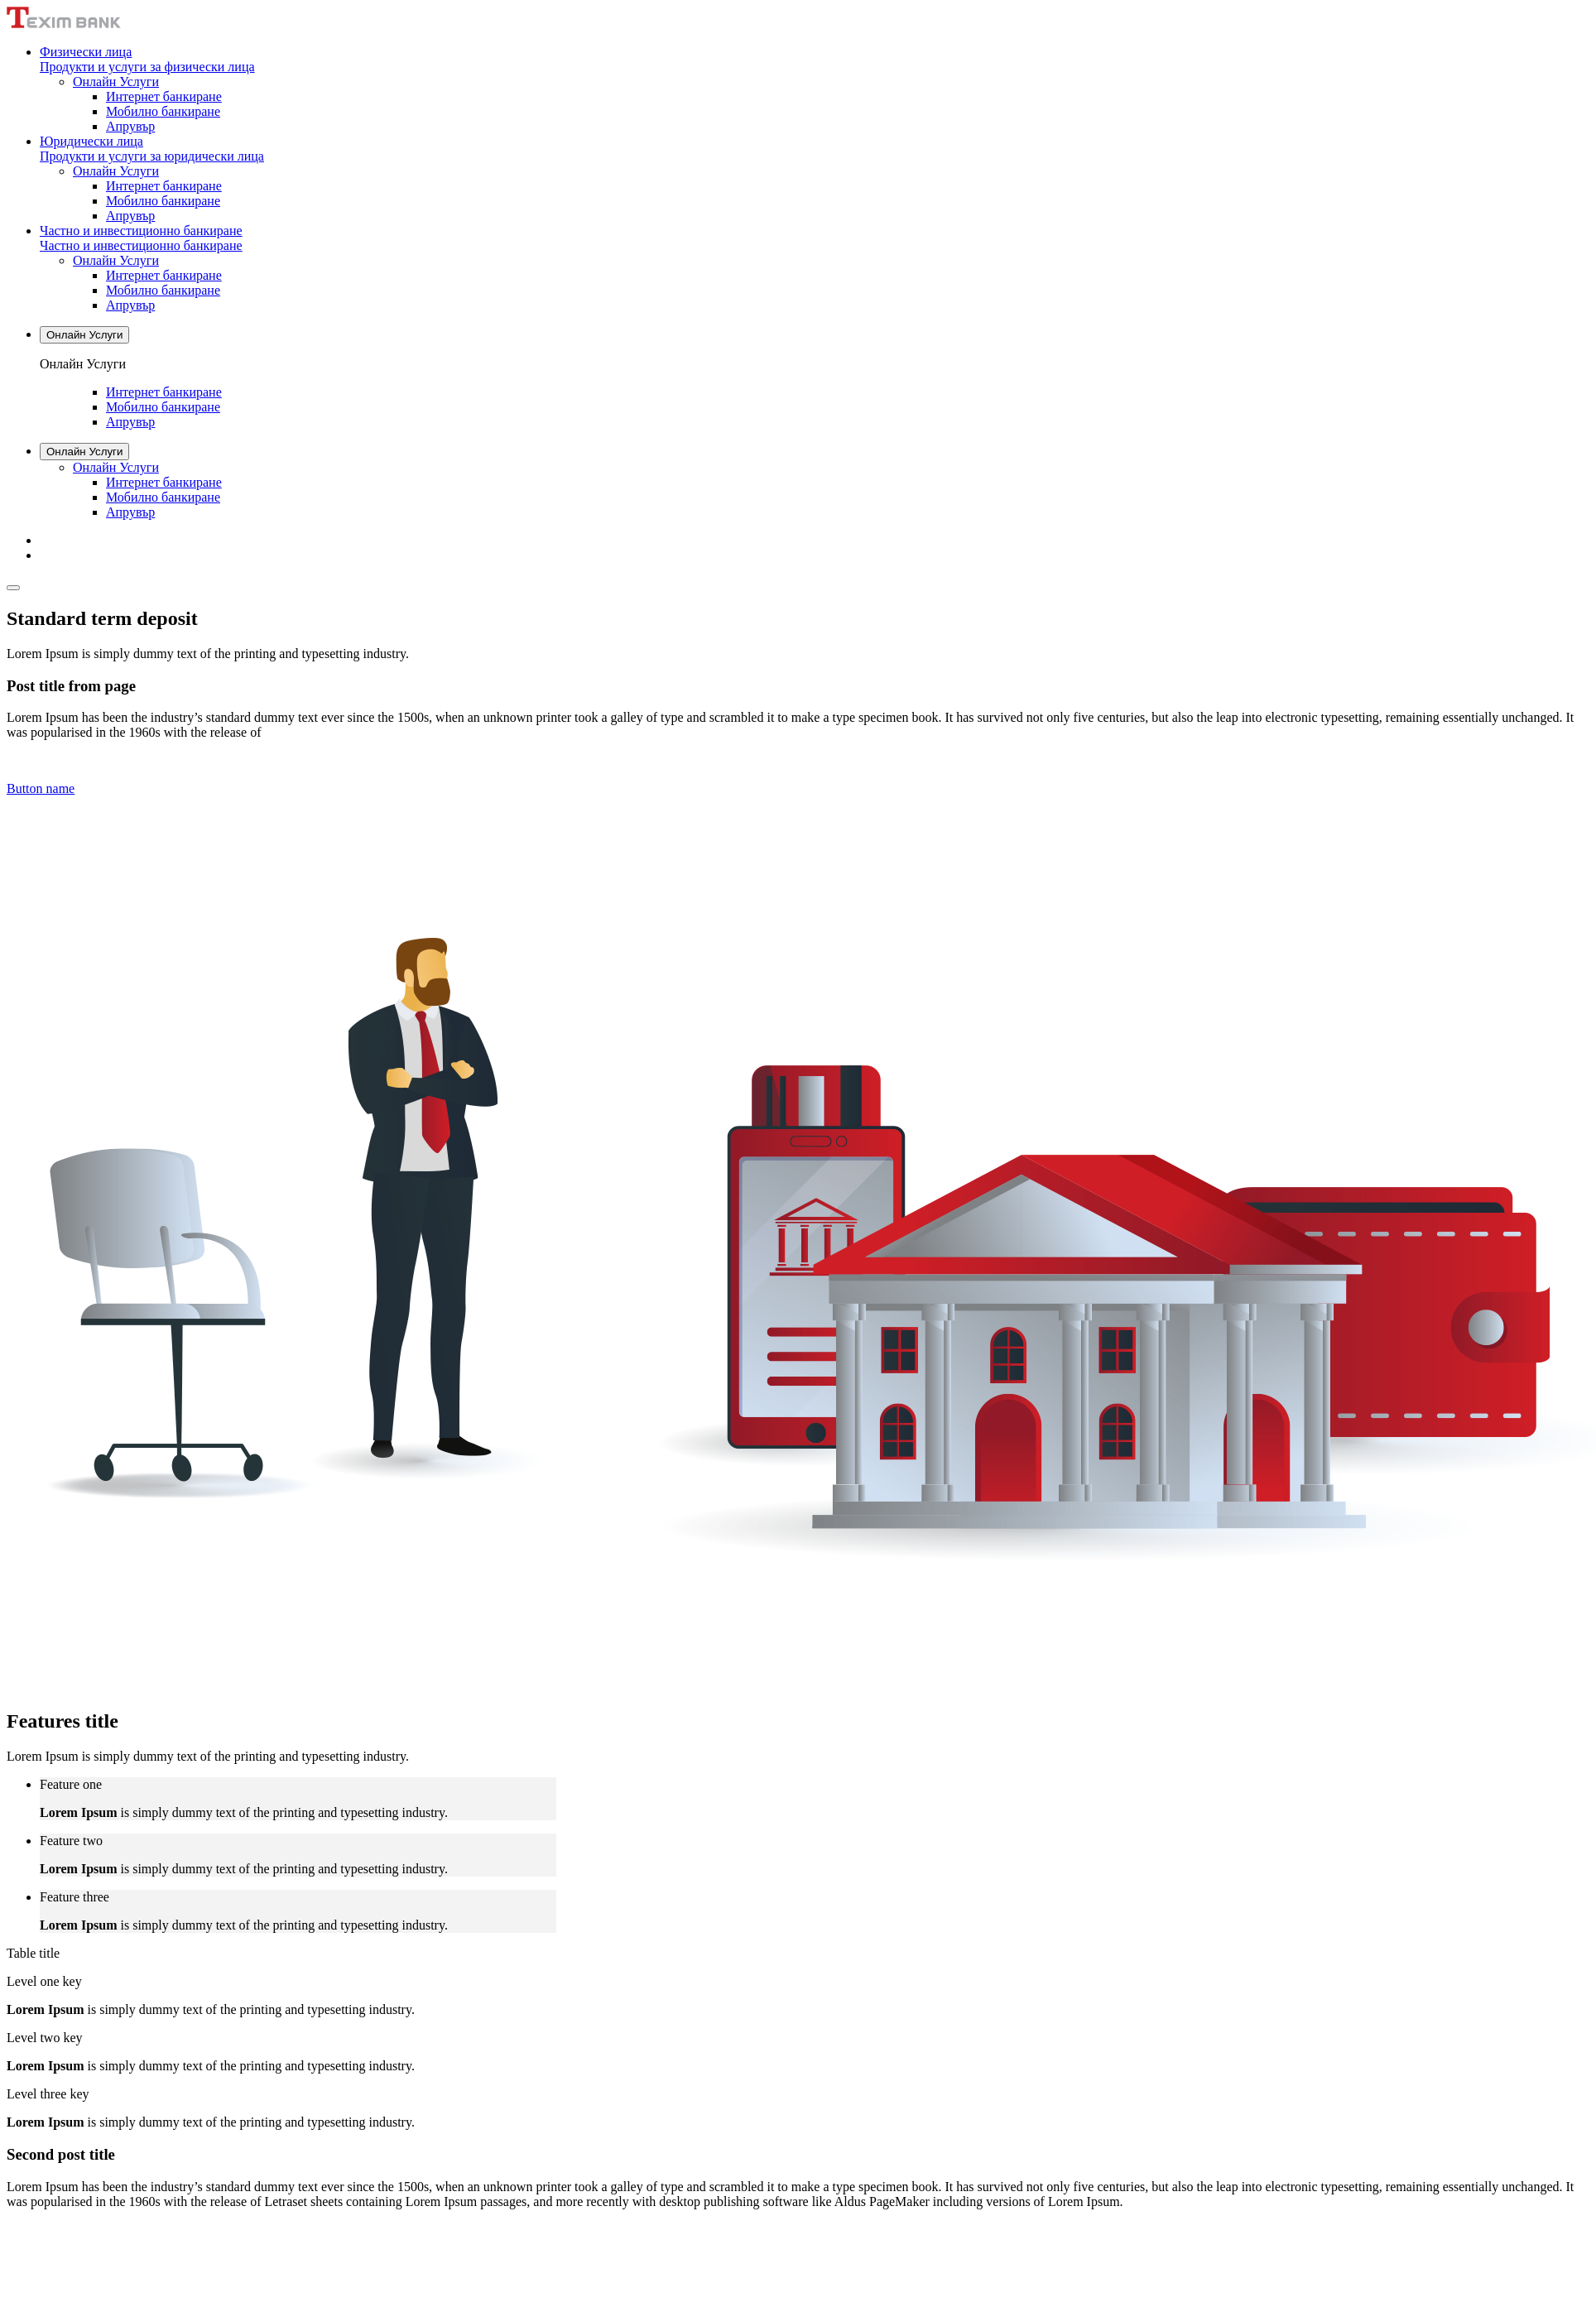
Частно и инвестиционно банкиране (141, 231)
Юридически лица (91, 141)
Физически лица (86, 52)
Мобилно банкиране (163, 111)
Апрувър (130, 126)
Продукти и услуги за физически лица (147, 67)
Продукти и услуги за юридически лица (152, 156)
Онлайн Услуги (116, 82)
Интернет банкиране (164, 96)
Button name (41, 788)
